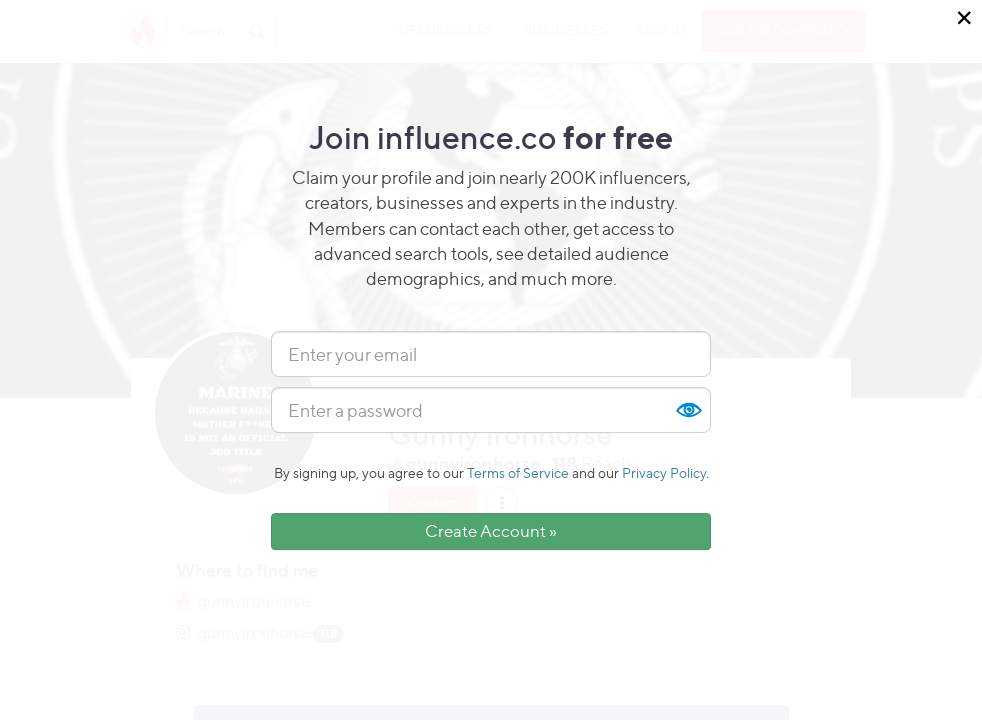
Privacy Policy (664, 472)
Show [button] (688, 410)
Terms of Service (518, 472)
